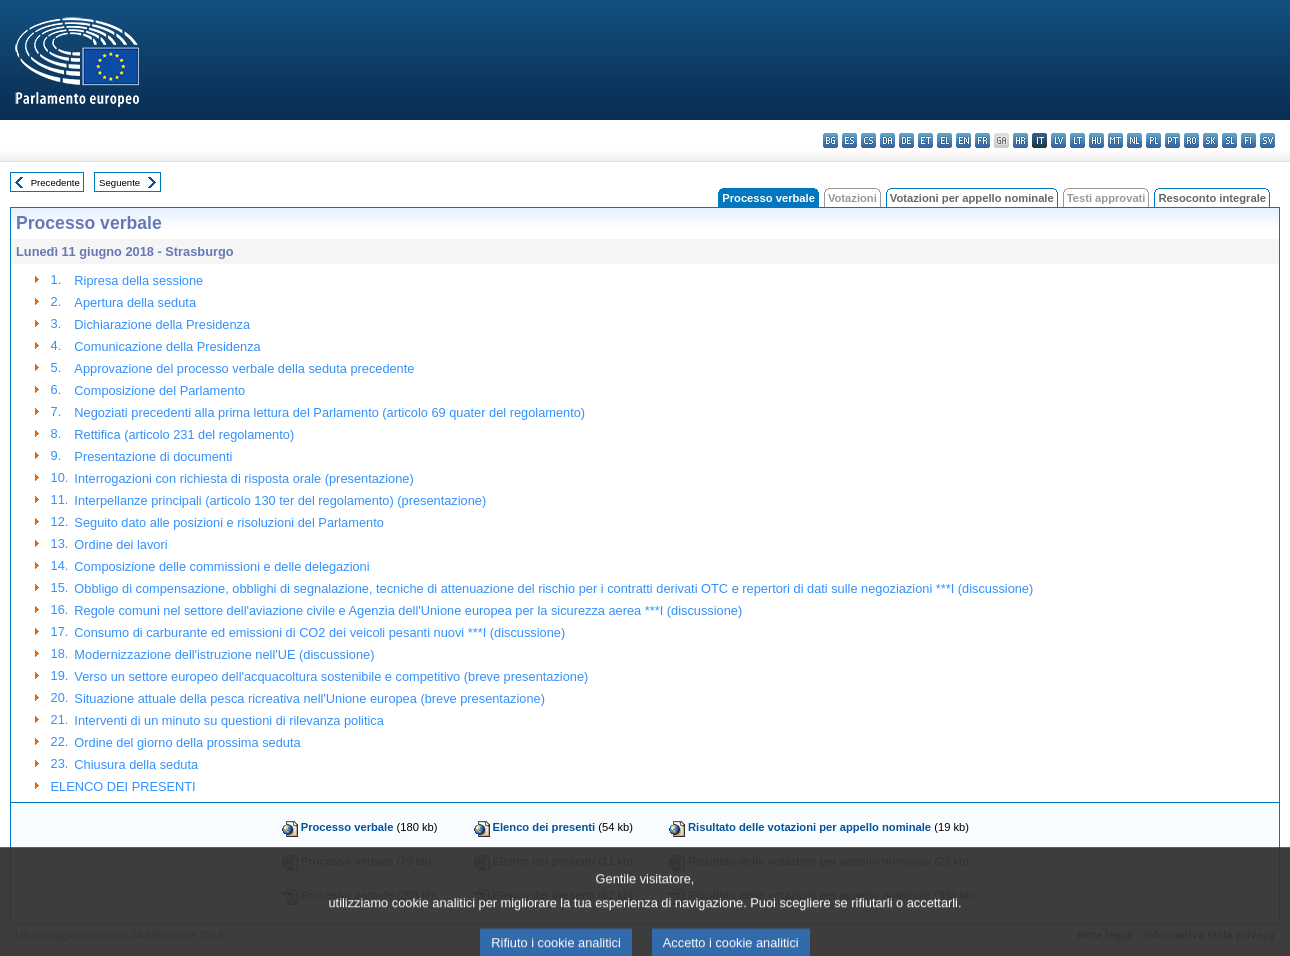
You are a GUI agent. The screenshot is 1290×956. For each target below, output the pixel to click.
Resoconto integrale (1212, 198)
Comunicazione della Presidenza (167, 346)
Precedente (55, 182)
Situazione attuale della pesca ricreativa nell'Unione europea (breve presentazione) (309, 698)
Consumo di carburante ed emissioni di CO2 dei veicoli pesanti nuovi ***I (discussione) (319, 632)
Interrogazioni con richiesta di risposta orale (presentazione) (243, 478)
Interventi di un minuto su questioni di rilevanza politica (228, 720)
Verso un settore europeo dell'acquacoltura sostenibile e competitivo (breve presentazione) (331, 676)
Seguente (119, 182)
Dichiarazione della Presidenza (162, 324)
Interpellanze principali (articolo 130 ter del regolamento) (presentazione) (280, 500)
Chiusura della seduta (136, 764)
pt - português (1172, 140)
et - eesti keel (925, 140)
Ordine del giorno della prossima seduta (187, 742)
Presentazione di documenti (153, 456)
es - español (849, 140)
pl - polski (1153, 140)
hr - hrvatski (1020, 140)
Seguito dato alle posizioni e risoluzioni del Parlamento (228, 522)
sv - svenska (1267, 140)
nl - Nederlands (1134, 140)
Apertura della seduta (135, 302)
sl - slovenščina (1229, 140)
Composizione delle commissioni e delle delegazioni (221, 566)
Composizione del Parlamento (159, 390)
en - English (963, 140)
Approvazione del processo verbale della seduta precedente (244, 368)
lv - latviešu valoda (1058, 140)
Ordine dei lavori (120, 544)
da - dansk (887, 140)
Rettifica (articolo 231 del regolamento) (184, 434)
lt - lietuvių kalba (1077, 140)
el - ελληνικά (944, 140)
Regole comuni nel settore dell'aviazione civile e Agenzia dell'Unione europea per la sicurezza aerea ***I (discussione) (408, 610)
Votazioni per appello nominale (972, 198)
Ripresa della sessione (138, 280)
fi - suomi (1248, 140)
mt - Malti (1115, 140)
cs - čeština (868, 140)
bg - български (830, 140)
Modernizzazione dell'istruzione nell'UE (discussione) (224, 654)
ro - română (1191, 140)
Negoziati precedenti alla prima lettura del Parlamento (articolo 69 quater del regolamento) (329, 412)
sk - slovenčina (1210, 140)
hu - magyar (1096, 140)
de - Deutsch (906, 140)
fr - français (982, 140)
